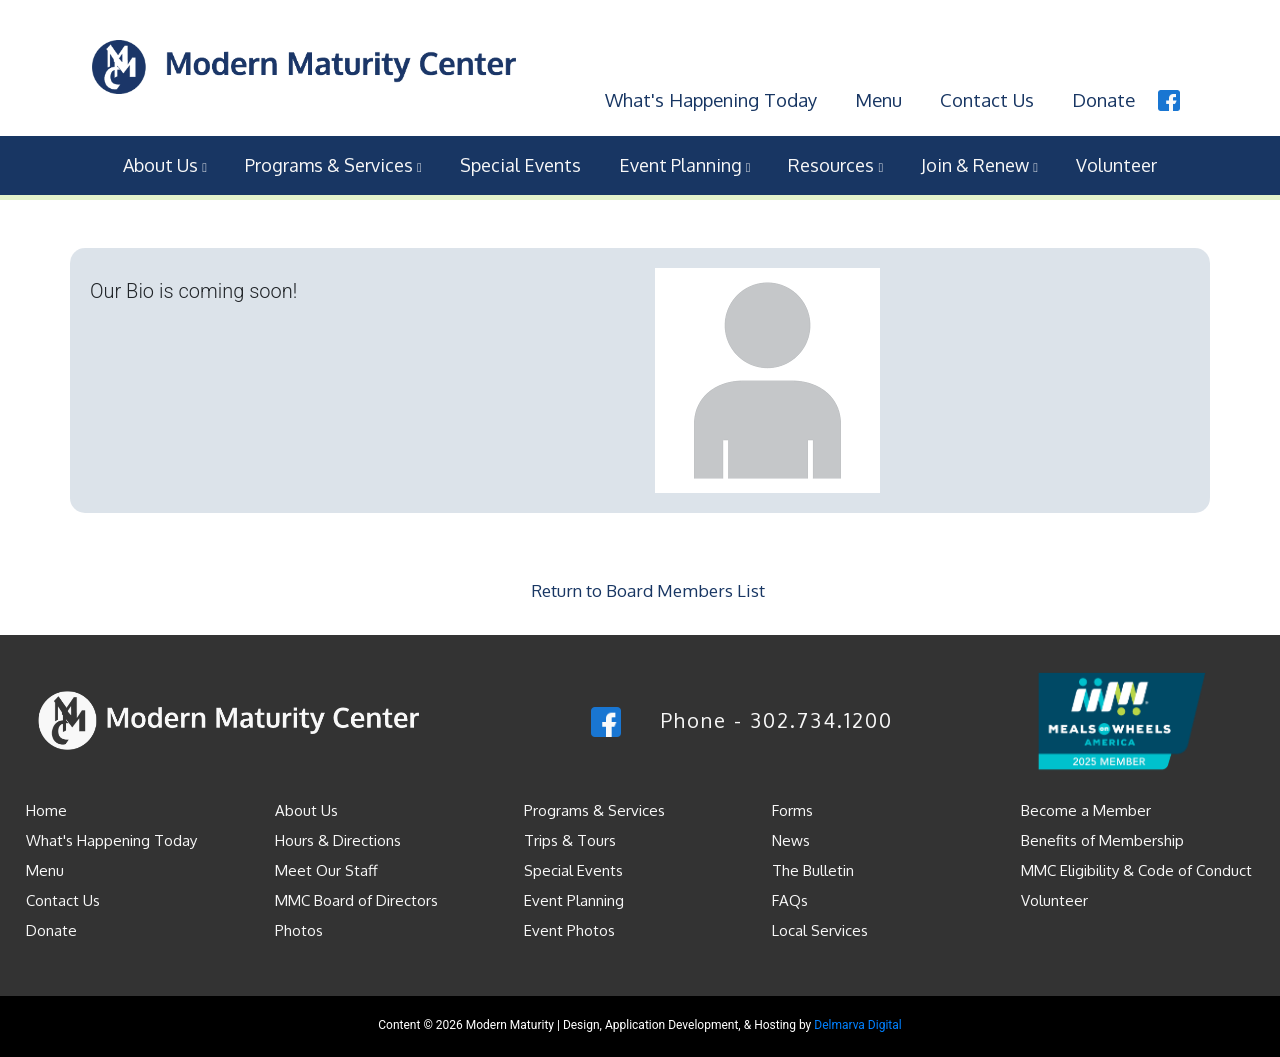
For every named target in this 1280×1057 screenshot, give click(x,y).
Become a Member (1086, 807)
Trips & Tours (570, 837)
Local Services (820, 927)
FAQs (790, 897)
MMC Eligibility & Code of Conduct (1136, 867)
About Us (165, 163)
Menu (874, 97)
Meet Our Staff (326, 867)
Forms (792, 807)
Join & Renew (979, 163)
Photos (299, 927)
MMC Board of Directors (356, 897)
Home (46, 807)
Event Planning (685, 163)
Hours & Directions (338, 837)
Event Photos (569, 927)
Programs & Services (333, 163)
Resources (835, 163)
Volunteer (1116, 163)
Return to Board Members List (648, 588)
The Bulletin (813, 867)
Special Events (520, 163)
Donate (1103, 97)
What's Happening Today (702, 97)
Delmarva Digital (857, 1022)
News (791, 837)
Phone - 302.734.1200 (777, 718)
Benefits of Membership (1102, 837)
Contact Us (984, 97)
